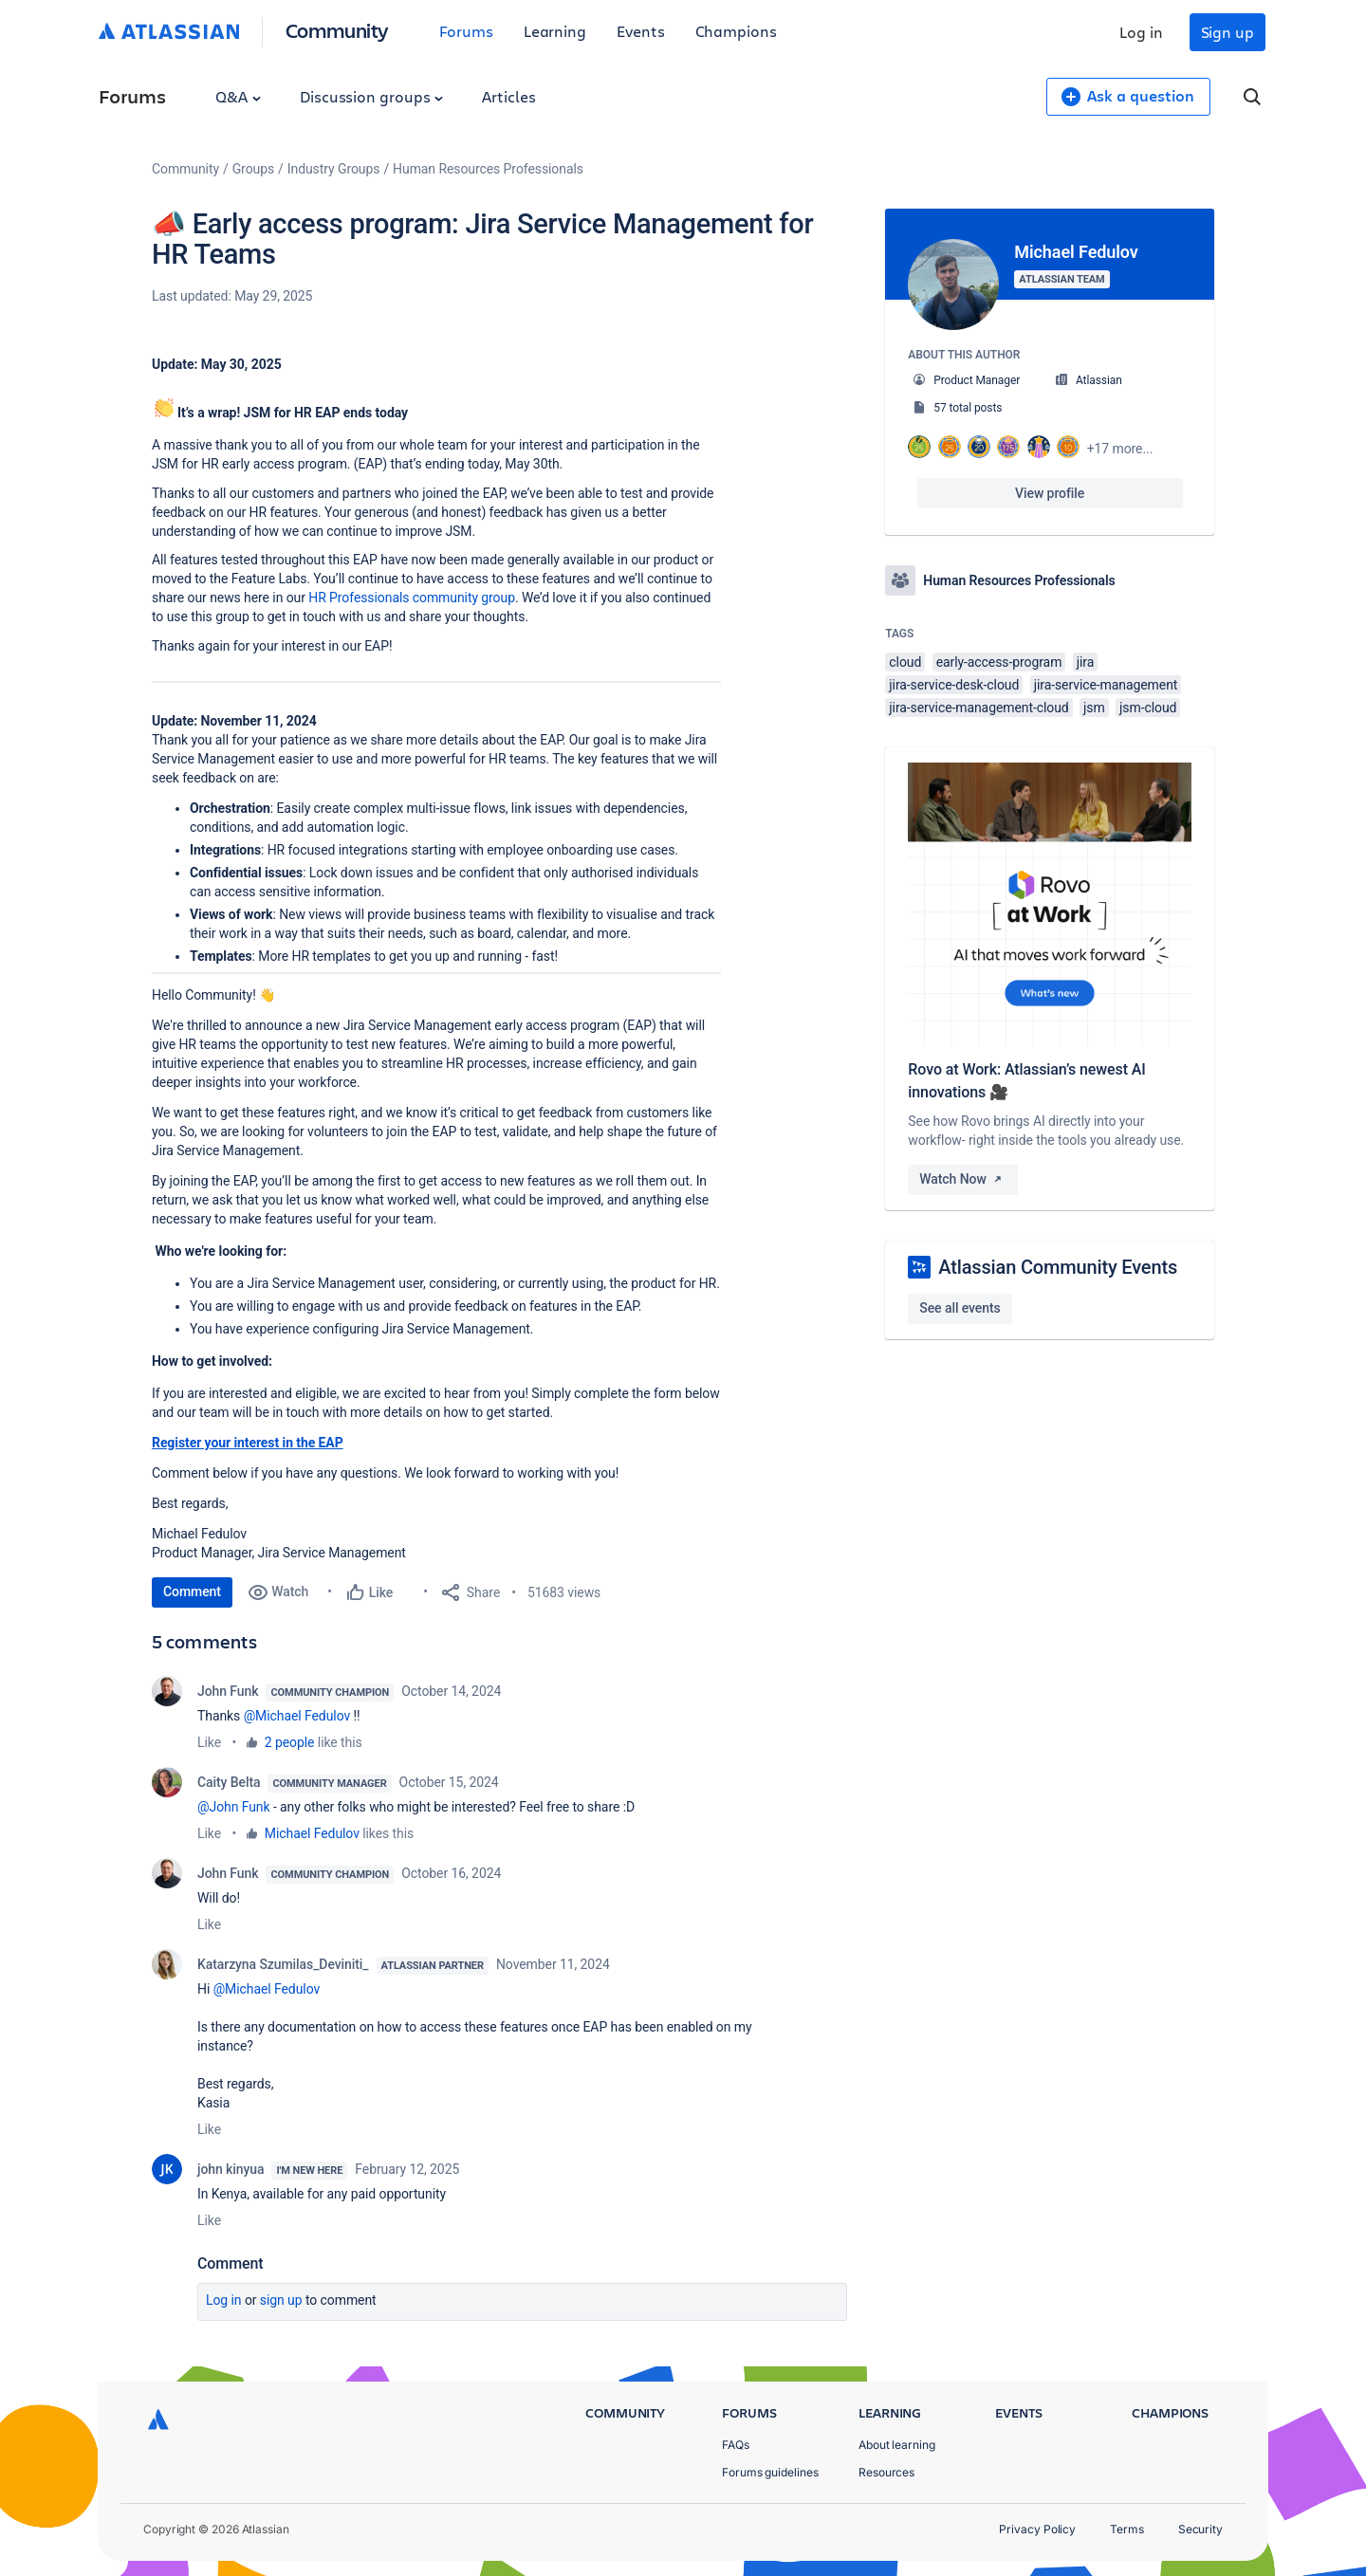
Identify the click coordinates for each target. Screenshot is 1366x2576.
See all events (959, 1308)
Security (1200, 2529)
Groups (253, 168)
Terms (1127, 2529)
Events (641, 31)
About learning (896, 2445)
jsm (1094, 707)
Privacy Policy (1037, 2529)
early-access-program (999, 662)
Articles (508, 96)
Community (337, 30)
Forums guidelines (770, 2472)
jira (1086, 662)
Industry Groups (333, 168)
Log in (1141, 32)
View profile (1049, 493)
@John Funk (233, 1806)
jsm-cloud (1147, 707)
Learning (555, 31)
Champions (736, 31)
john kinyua (230, 2169)
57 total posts (967, 407)
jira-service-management (1106, 684)
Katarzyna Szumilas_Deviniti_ (283, 1964)
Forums (466, 31)
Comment (192, 1591)
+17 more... (1120, 448)
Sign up (1227, 32)
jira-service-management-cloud (978, 707)
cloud (905, 662)
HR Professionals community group (411, 597)
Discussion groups (372, 96)
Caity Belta (228, 1782)
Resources (886, 2472)
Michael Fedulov (312, 1833)
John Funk (227, 1691)
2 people (290, 1742)
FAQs (735, 2445)
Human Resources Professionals (488, 168)
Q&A (238, 96)
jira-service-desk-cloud (954, 684)
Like (209, 1742)
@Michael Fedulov (297, 1715)
